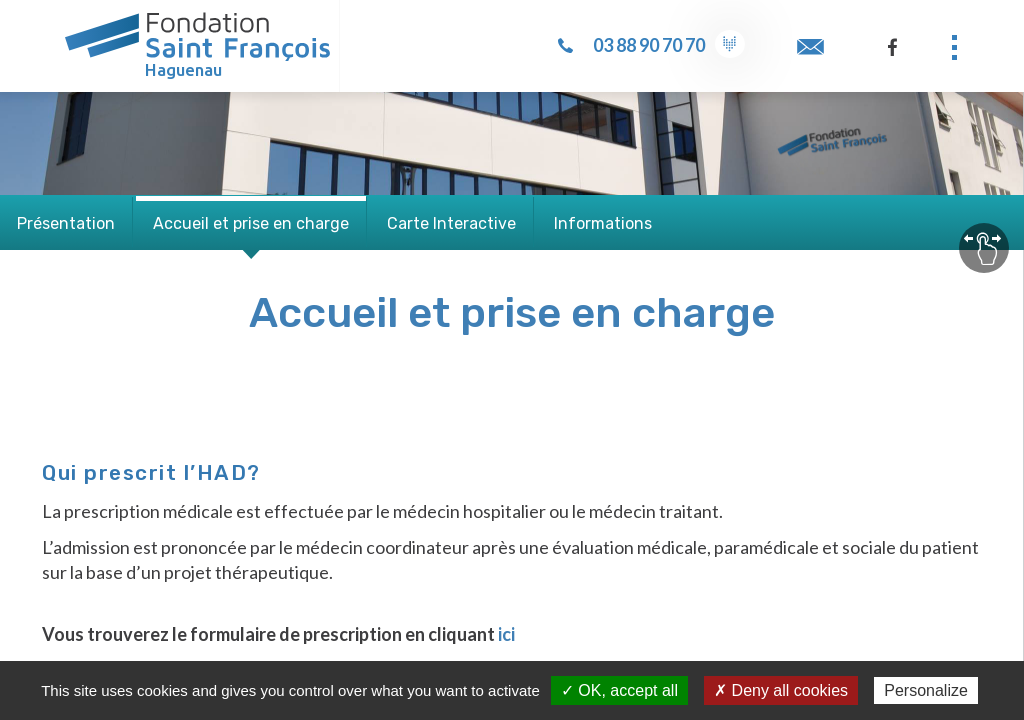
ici (506, 634)
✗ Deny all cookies (781, 690)
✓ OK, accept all (619, 690)
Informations (603, 223)
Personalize (926, 690)
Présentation (66, 223)
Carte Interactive (451, 223)
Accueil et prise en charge (251, 223)
